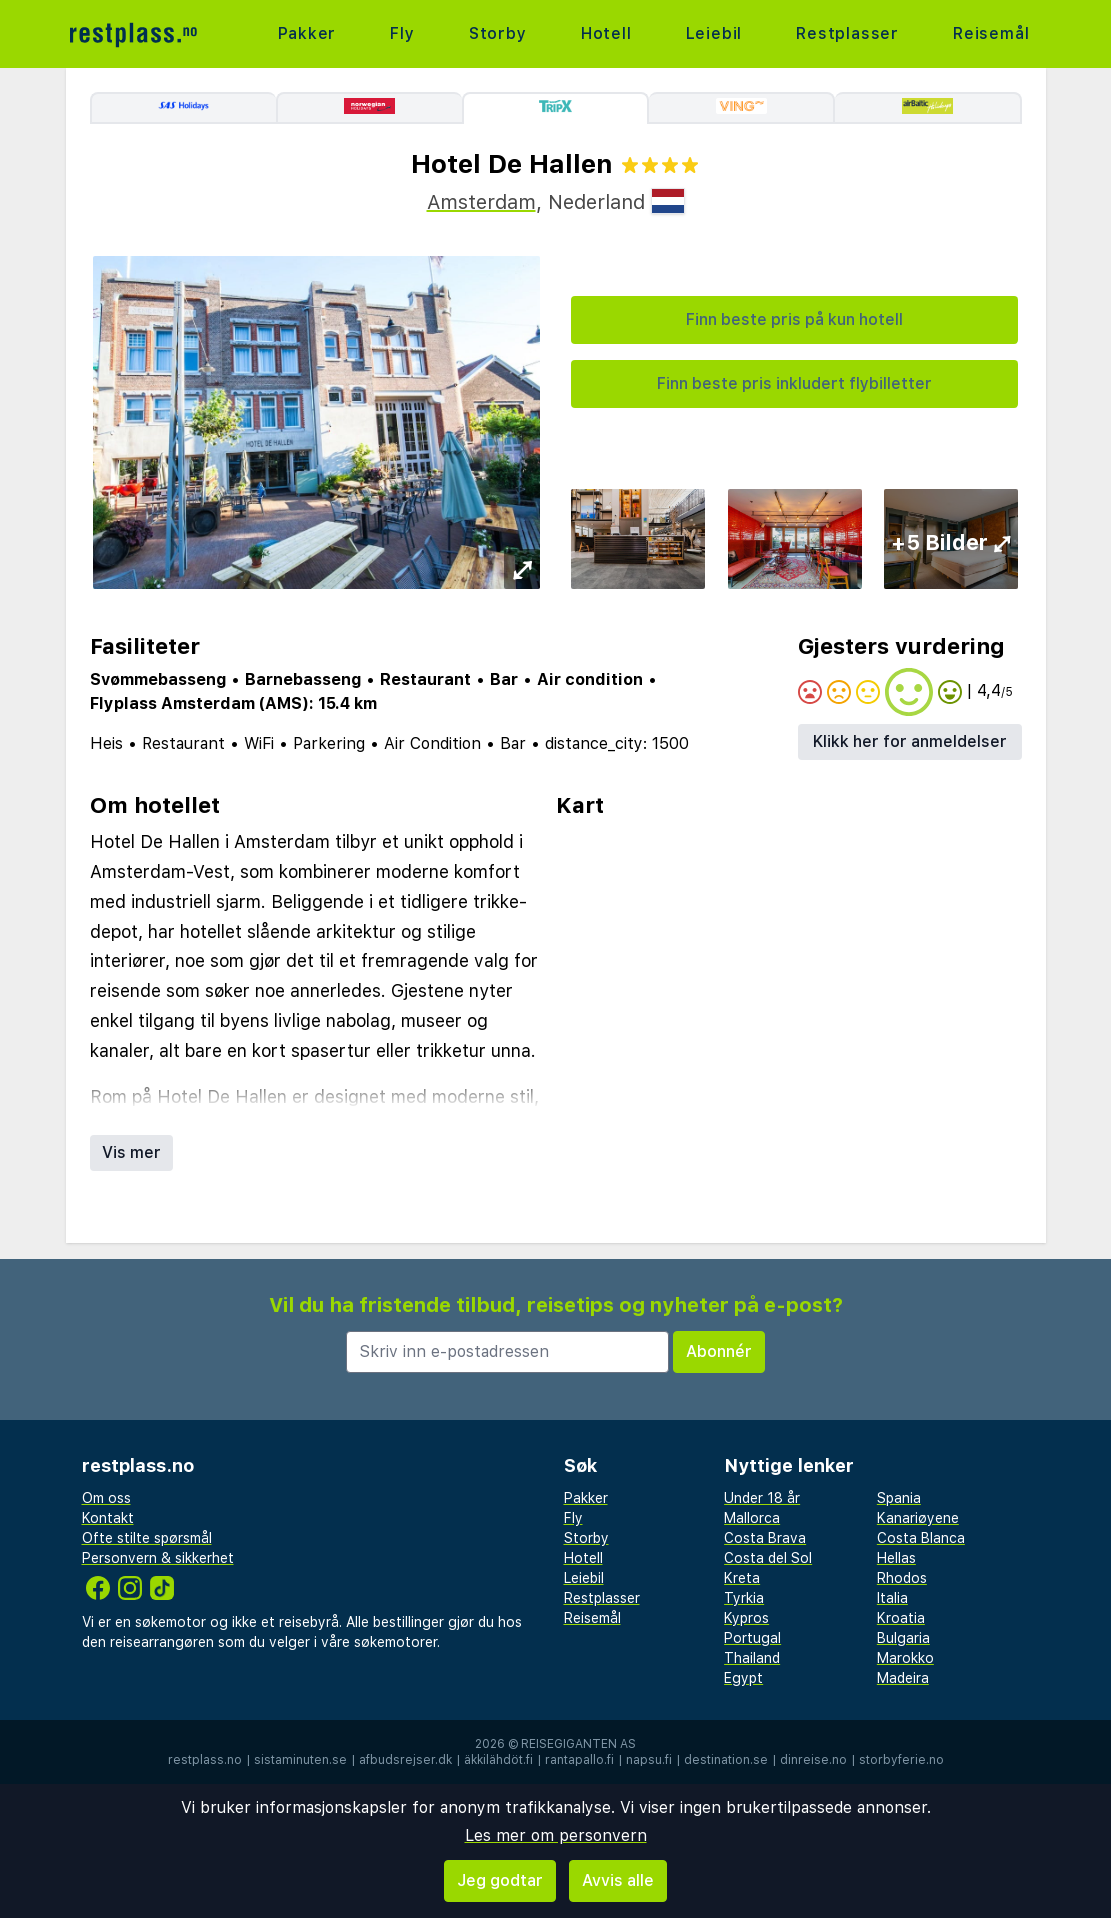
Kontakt (108, 1518)
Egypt (743, 1678)
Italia (892, 1598)
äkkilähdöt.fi (498, 1760)
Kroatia (901, 1618)
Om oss (106, 1498)
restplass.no (205, 1760)
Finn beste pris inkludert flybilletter (794, 383)
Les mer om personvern (556, 1835)
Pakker (307, 33)
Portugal (752, 1638)
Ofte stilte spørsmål (147, 1538)
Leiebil (714, 33)
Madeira (903, 1678)
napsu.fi (649, 1760)
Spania (899, 1498)
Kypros (746, 1618)
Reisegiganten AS (578, 1744)
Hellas (896, 1558)
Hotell (606, 33)
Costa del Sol (768, 1558)
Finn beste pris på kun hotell (794, 319)
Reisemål (991, 33)
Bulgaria (903, 1638)
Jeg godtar (500, 1880)
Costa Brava (765, 1538)
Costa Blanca (921, 1538)
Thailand (752, 1658)
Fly (402, 33)
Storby (498, 33)
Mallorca (752, 1518)
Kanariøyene (918, 1518)
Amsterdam (481, 202)
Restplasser (847, 33)
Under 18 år (762, 1498)
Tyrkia (744, 1598)
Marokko (905, 1658)
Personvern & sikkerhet (158, 1558)
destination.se (726, 1760)
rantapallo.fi (579, 1760)
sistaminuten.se (300, 1760)
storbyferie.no (901, 1760)
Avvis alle (618, 1880)
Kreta (742, 1578)
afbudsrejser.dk (405, 1760)
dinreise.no (813, 1760)
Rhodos (902, 1578)
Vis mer (131, 1152)
